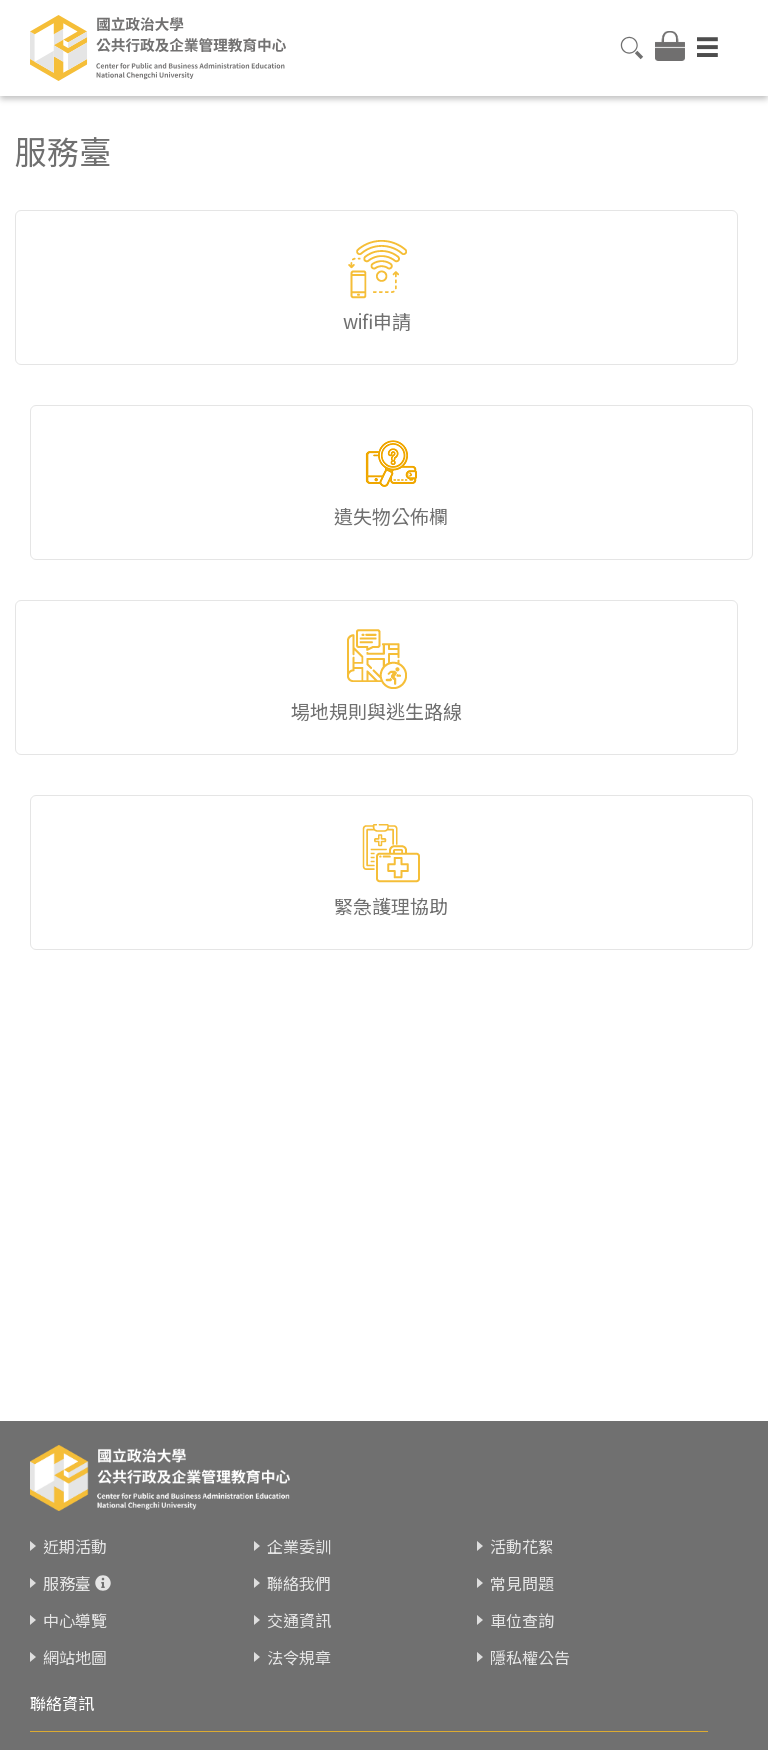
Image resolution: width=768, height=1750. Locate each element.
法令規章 (299, 1657)
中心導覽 (75, 1620)
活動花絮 (522, 1546)
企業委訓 (299, 1546)
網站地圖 (75, 1657)
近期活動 (75, 1546)
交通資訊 (299, 1620)
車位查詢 (522, 1620)
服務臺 (67, 1583)
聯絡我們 (299, 1583)
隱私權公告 (530, 1657)
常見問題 (522, 1583)
